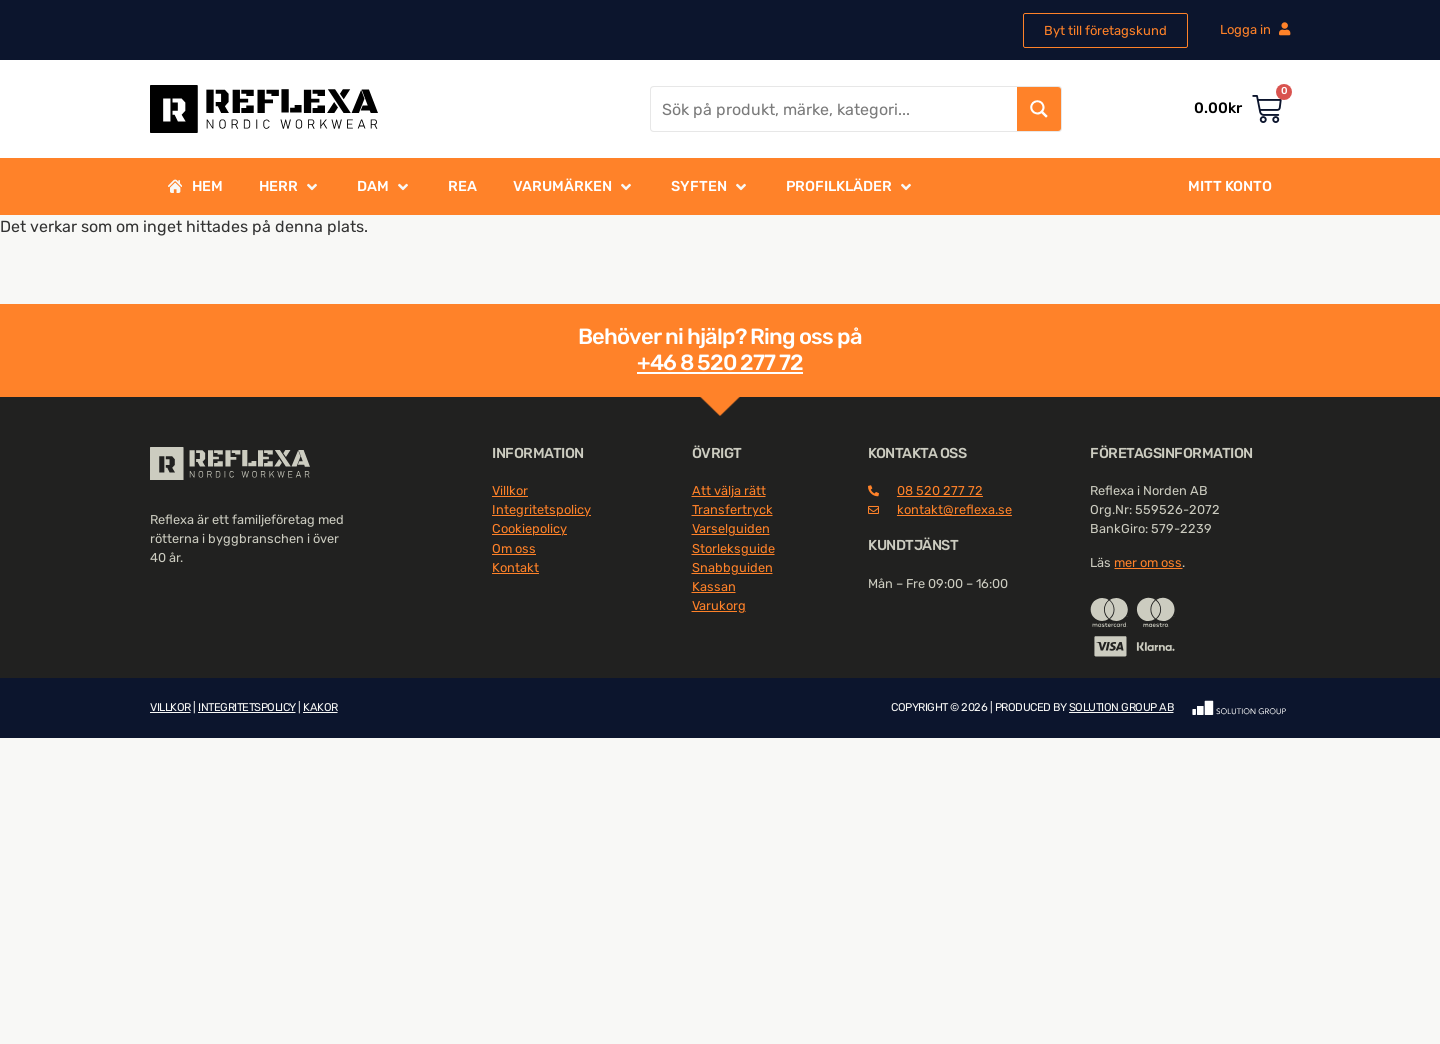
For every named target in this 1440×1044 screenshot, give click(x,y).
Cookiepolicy (529, 528)
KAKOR (320, 707)
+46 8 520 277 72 (720, 362)
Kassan (714, 586)
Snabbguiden (732, 567)
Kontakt (515, 567)
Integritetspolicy (541, 509)
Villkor (510, 490)
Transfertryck (732, 509)
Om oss (514, 548)
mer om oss (1148, 562)
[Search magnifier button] (1039, 109)
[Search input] (835, 109)
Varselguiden (731, 528)
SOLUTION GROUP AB (1121, 707)
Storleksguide (733, 548)
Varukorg (719, 605)
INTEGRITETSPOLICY (247, 707)
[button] (290, 187)
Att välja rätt (729, 490)
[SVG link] (230, 464)
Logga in (1255, 29)
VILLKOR (170, 707)
